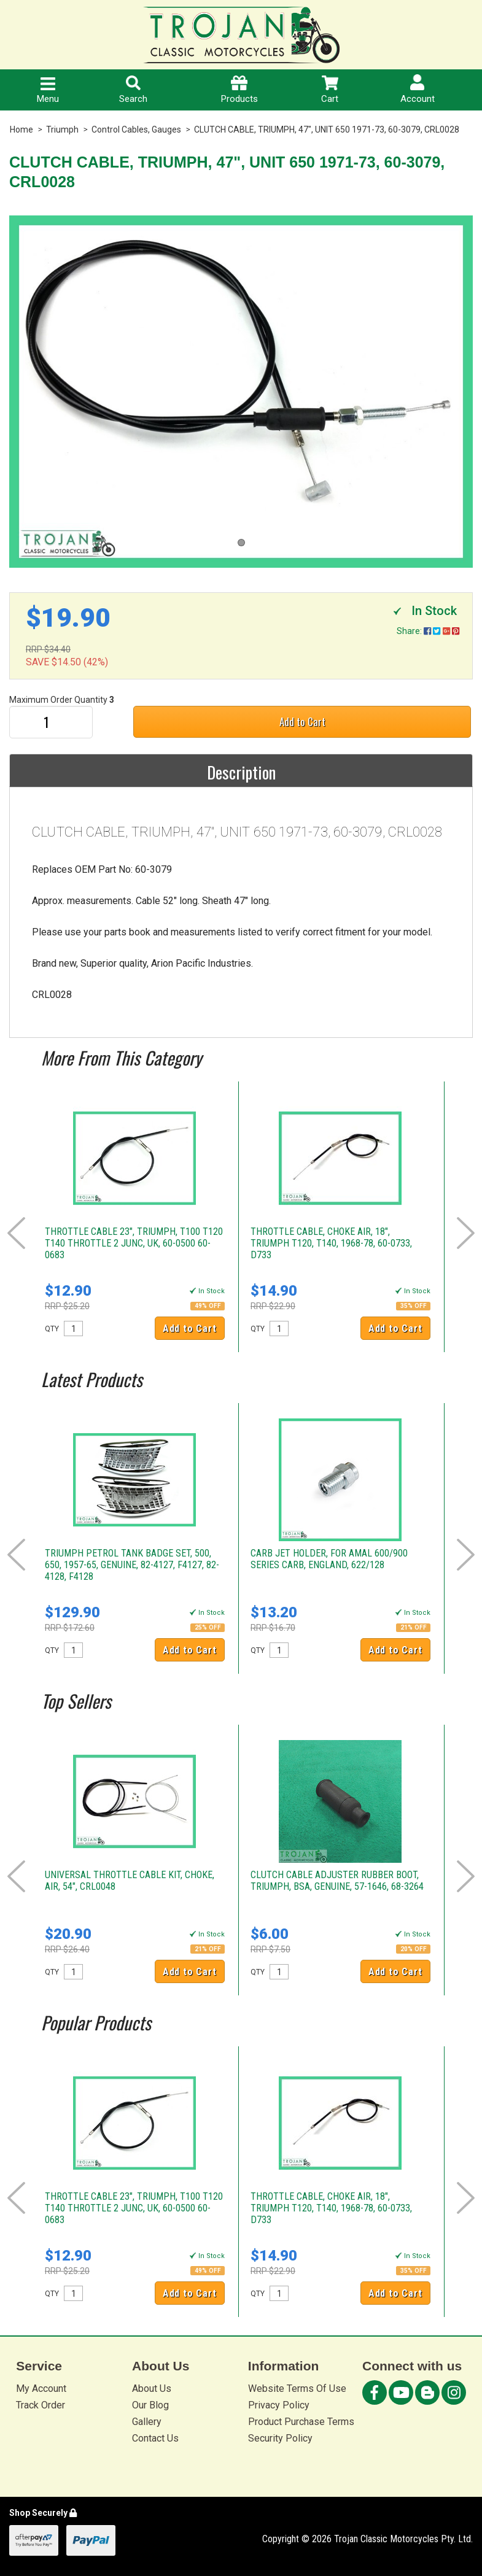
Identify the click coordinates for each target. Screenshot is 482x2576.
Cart (329, 89)
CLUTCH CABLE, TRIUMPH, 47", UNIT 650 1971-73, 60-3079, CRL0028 (326, 129)
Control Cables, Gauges (136, 129)
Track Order (40, 2405)
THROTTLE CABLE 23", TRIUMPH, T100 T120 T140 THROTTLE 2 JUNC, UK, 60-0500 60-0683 (134, 1243)
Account (417, 89)
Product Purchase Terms (301, 2421)
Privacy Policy (278, 2405)
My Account (41, 2388)
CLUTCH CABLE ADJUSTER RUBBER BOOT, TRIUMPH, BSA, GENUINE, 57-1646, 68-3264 (337, 1880)
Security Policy (280, 2438)
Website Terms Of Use (297, 2388)
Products (239, 89)
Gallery (146, 2421)
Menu (48, 90)
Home (21, 129)
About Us (151, 2388)
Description (241, 772)
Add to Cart (302, 721)
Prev (16, 1233)
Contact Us (155, 2438)
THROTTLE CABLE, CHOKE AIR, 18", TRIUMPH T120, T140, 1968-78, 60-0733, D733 (331, 1243)
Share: (428, 631)
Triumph (62, 129)
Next (466, 1233)
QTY (52, 1329)
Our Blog (150, 2405)
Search (133, 89)
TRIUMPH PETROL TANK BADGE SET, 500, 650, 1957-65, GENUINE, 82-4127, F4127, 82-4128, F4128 (132, 1564)
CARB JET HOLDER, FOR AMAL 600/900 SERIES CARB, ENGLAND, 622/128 (329, 1559)
